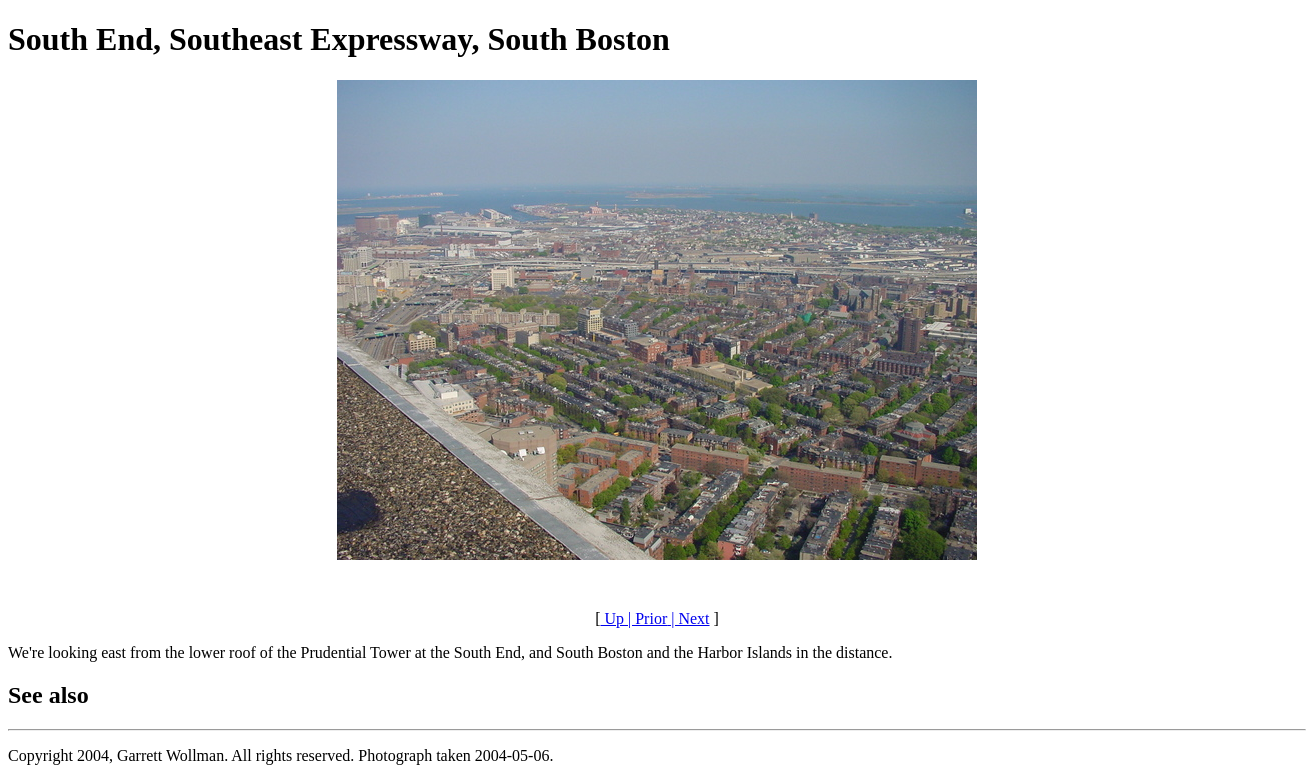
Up (612, 618)
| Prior (645, 618)
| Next (688, 618)
